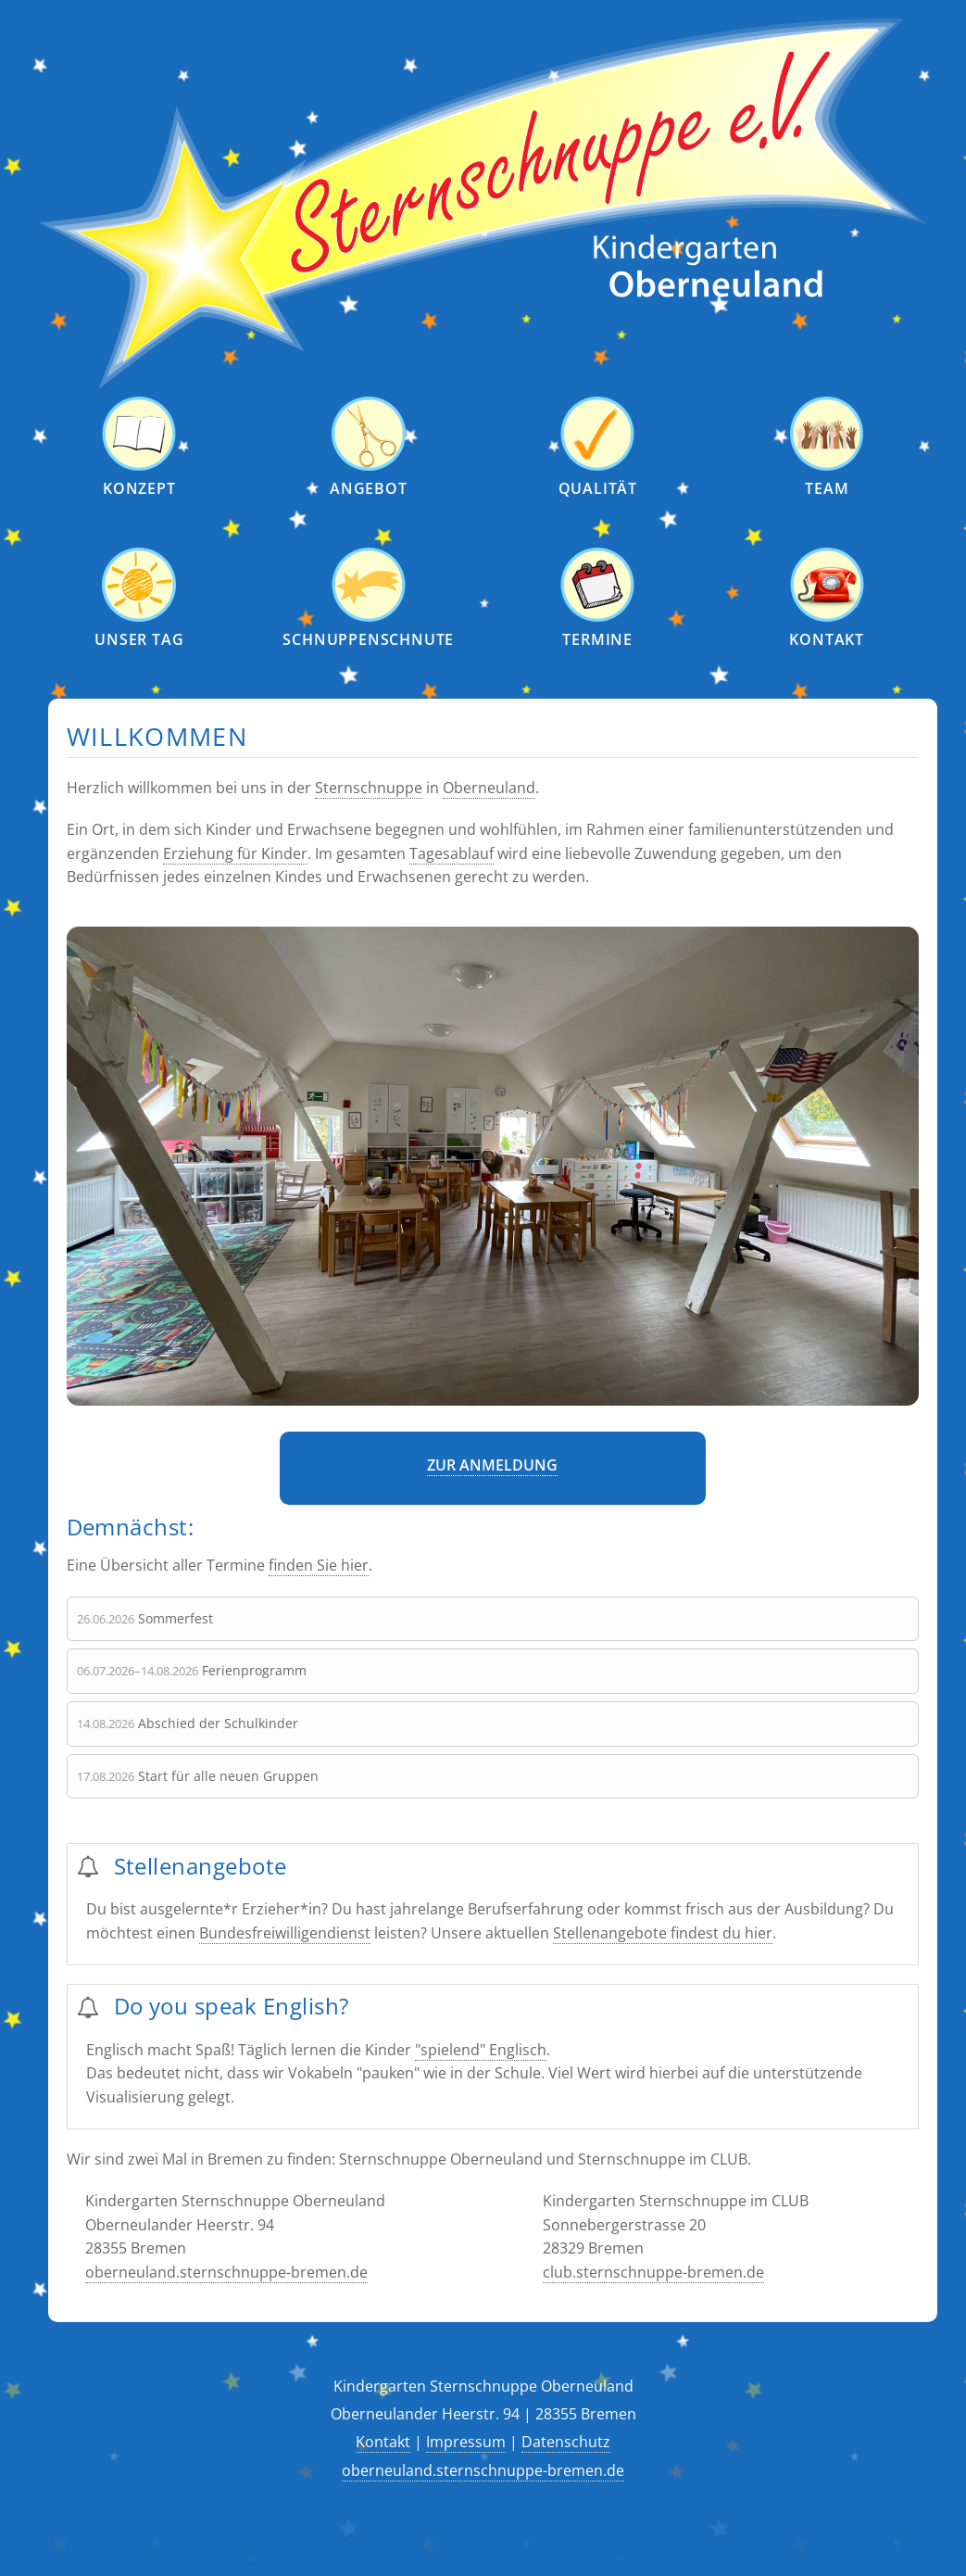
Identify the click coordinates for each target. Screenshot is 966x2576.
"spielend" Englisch (480, 2049)
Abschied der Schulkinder (218, 1723)
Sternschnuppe (368, 787)
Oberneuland (489, 787)
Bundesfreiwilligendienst (284, 1933)
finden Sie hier (319, 1565)
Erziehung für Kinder (235, 853)
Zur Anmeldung (492, 1465)
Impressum (466, 2441)
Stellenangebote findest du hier (662, 1933)
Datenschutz (565, 2441)
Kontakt (383, 2441)
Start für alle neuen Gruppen (228, 1776)
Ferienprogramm (254, 1670)
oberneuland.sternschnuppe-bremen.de (226, 2272)
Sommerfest (175, 1618)
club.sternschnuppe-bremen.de (653, 2272)
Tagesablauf (451, 853)
